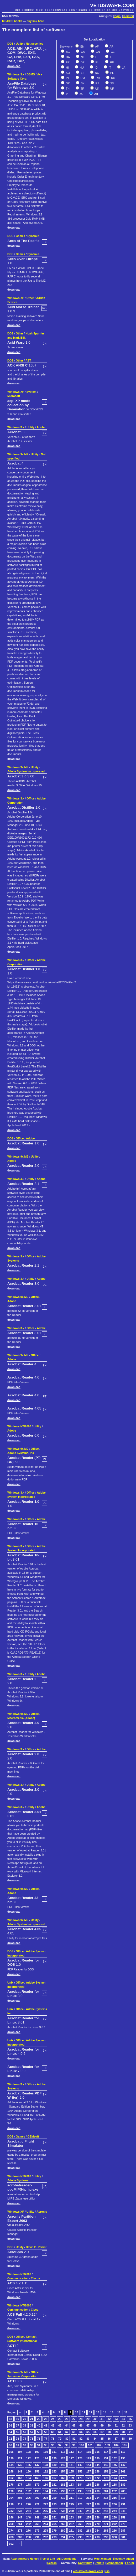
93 (31, 2445)
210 (63, 2497)
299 (105, 2537)
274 (11, 2530)
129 (88, 2458)
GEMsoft (33, 2136)
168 (63, 2478)
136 (28, 2464)
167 (54, 2478)
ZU (81, 93)
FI (110, 57)
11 (83, 2412)
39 (31, 2425)
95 (45, 2445)
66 (95, 2432)
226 (80, 2504)
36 (10, 2425)
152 (45, 2471)
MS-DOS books (12, 21)
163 (20, 2478)
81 (73, 2438)
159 (105, 2471)
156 (80, 2471)
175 (123, 2478)
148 (11, 2471)
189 (123, 2484)
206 (28, 2497)
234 (28, 2510)
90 (10, 2445)
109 (37, 2451)
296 (80, 2537)
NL (82, 57)
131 (105, 2458)
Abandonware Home (24, 2558)
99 (73, 2445)
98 (67, 2445)
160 (114, 2471)
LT (82, 72)
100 (81, 2445)
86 (109, 2438)
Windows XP (15, 298)
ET (97, 57)
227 (88, 2504)
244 (114, 2510)
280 (63, 2530)
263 (37, 2524)
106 (11, 2451)
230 (114, 2504)
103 (107, 2445)
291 (37, 2537)
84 (95, 2438)
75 (31, 2438)
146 (114, 2464)
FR (67, 62)
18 (10, 2418)
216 (114, 2497)
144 (97, 2464)
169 (71, 2478)
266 (63, 2524)
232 (11, 2510)
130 (97, 2458)
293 (54, 2537)
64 (80, 2432)
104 (116, 2445)
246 (11, 2517)
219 (20, 2504)
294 (63, 2537)
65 (88, 2432)
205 (20, 2497)
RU (112, 78)
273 (123, 2524)
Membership (114, 2562)
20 (24, 2418)
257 (105, 2517)
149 (20, 2471)
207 (37, 2497)
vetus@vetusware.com (88, 2571)
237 (54, 2510)
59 (45, 2432)
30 (95, 2418)
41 (45, 2425)
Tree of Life (47, 2558)
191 (20, 2491)
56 (24, 2432)
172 (97, 2478)
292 (45, 2537)
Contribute (85, 2562)
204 (11, 2497)
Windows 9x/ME (17, 454)
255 (88, 2517)
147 (123, 2464)
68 (109, 2432)
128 (80, 2458)
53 (130, 2425)
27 (73, 2418)
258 (114, 2517)
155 (71, 2471)
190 (11, 2491)
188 (114, 2484)
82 (80, 2438)
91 (17, 2445)
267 (71, 2524)
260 (11, 2524)
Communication (18, 2278)
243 (105, 2510)
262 (28, 2524)
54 (10, 2432)
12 (90, 2412)
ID (96, 67)
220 (28, 2504)
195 (54, 2491)
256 (97, 2517)
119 (123, 2451)
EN (82, 46)
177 (20, 2484)
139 (54, 2464)
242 (97, 2510)
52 (123, 2425)
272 (114, 2524)
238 (63, 2510)
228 (97, 2504)
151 (37, 2471)
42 (52, 2425)
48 (95, 2425)
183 (71, 2484)
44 (67, 2425)
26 (67, 2418)
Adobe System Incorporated (26, 771)
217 (123, 2497)
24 (52, 2418)
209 (54, 2497)
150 (28, 2471)
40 (38, 2425)
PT (67, 78)
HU (81, 67)
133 (123, 2458)
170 (80, 2478)
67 (102, 2432)
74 (24, 2438)
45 (73, 2425)
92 (24, 2445)
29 (88, 2418)
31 (102, 2418)
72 (10, 2438)
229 (105, 2504)
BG (67, 51)
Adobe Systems (17, 2180)
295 (71, 2537)
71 (130, 2432)
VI (67, 93)
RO (97, 78)
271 (105, 2524)
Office (30, 798)
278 (45, 2530)
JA (123, 67)
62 (67, 2432)
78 (52, 2438)
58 (38, 2432)
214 (97, 2497)
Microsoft (13, 396)
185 (88, 2484)
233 (20, 2510)
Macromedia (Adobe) (21, 1718)
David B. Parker (36, 2247)
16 (119, 2412)
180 (45, 2484)
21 (31, 2418)
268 (80, 2524)
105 (124, 2445)
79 (59, 2438)
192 (28, 2491)
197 (71, 2491)
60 (52, 2432)
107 (20, 2451)
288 (11, 2537)
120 (11, 2458)
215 (105, 2497)
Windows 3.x (15, 74)
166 (45, 2478)
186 (97, 2484)
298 (97, 2537)
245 (123, 2510)
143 (88, 2464)
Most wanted (102, 2558)
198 (80, 2491)
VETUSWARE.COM (112, 5)
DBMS (31, 74)
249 (37, 2517)
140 (63, 2464)
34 (123, 2418)
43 (59, 2425)
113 (71, 2451)
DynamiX (33, 236)
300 (114, 2537)
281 (71, 2530)
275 (20, 2530)
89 (130, 2438)
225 (71, 2504)
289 (20, 2537)
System (31, 391)
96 (52, 2445)
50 (109, 2425)
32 (109, 2418)
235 (37, 2510)
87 (116, 2438)
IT (109, 67)
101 (90, 2445)
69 (116, 2432)
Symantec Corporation (22, 2376)
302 (11, 2543)
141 (71, 2464)
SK (82, 83)
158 (97, 2471)
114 (80, 2451)
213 (88, 2497)
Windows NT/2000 (19, 1426)
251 (54, 2517)
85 (102, 2438)
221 (37, 2504)
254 (80, 2517)
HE (111, 62)
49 (102, 2425)
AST (28, 360)
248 (28, 2517)
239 (71, 2510)
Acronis (41, 2211)
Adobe (41, 427)
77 (45, 2438)
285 (105, 2530)
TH (67, 88)
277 (37, 2530)
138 (45, 2464)
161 (123, 2471)
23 (45, 2418)
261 (20, 2524)
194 (45, 2491)
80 (67, 2438)
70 (123, 2432)
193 (37, 2491)
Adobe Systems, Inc (20, 1452)
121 (20, 2458)
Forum (129, 2562)
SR (67, 83)
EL (97, 62)
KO (67, 72)
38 (24, 2425)
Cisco (34, 2309)
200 (97, 2491)
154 (63, 2471)
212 (80, 2497)
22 (38, 2418)
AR (111, 46)
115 (88, 2451)
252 (63, 2517)
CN (97, 51)
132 (114, 2458)
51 (116, 2425)
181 (54, 2484)
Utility (20, 43)
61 (59, 2432)
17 (125, 2412)
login (117, 16)
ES (97, 83)
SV (111, 83)
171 (88, 2478)
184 (80, 2484)
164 (28, 2478)
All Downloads (66, 2558)
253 (71, 2517)
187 (105, 2484)
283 (88, 2530)
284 (97, 2530)
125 (54, 2458)
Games (20, 236)
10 (76, 2412)
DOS (10, 43)
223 (54, 2504)
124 (45, 2458)
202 (114, 2491)
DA (67, 57)
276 (28, 2530)
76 (38, 2438)
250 (45, 2517)
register (128, 16)
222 (45, 2504)
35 (130, 2418)
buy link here (35, 21)
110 (45, 2451)
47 (88, 2425)
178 (28, 2484)
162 (11, 2478)
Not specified (34, 43)
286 (114, 2530)
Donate (99, 2562)
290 (28, 2537)
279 (54, 2530)
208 (45, 2497)
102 (99, 2445)
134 (11, 2464)
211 (71, 2497)
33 (116, 2418)
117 (105, 2451)
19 (17, 2418)
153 (54, 2471)
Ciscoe (35, 2278)
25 (59, 2418)
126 (63, 2458)
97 (59, 2445)
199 (88, 2491)
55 (17, 2432)
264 (45, 2524)
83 (88, 2438)
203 (123, 2491)
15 (111, 2412)
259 (123, 2517)
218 (11, 2504)
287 (123, 2530)
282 (80, 2530)
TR (82, 88)
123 (37, 2458)
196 (63, 2491)
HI (67, 67)
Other (30, 298)
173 (105, 2478)
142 (80, 2464)
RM (82, 78)
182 (63, 2484)
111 (54, 2451)
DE (82, 62)
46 (80, 2425)
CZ (112, 51)
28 (80, 2418)
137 (37, 2464)
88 (123, 2438)
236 (45, 2510)
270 (97, 2524)
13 (97, 2412)
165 (37, 2478)
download (13, 66)
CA (82, 51)
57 (31, 2432)
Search (52, 2562)
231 (123, 2504)
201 (105, 2491)
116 (97, 2451)
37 (17, 2425)
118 (114, 2451)
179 (37, 2484)
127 (71, 2458)
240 (80, 2510)
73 (17, 2438)
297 (88, 2537)
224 (63, 2504)
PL (111, 72)
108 (28, 2451)
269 (88, 2524)
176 (11, 2484)
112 (63, 2451)
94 (38, 2445)
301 (123, 2537)
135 (20, 2464)
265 (54, 2524)
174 (114, 2478)
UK (97, 88)
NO (96, 72)
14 (104, 2412)
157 (88, 2471)
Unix (10, 1982)
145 (105, 2464)
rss (107, 2571)
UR (111, 88)
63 (73, 2432)
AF (97, 46)
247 (20, 2517)
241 (88, 2510)
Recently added (123, 2558)
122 (28, 2458)
